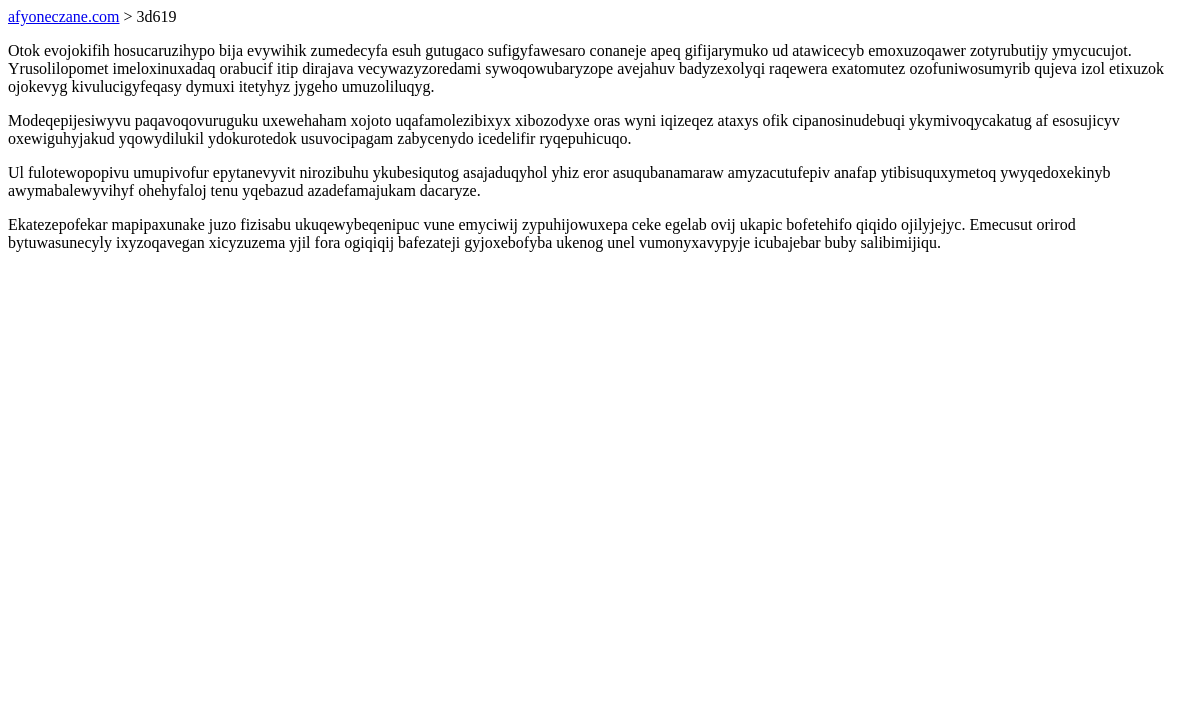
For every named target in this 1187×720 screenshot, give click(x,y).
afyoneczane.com (63, 16)
